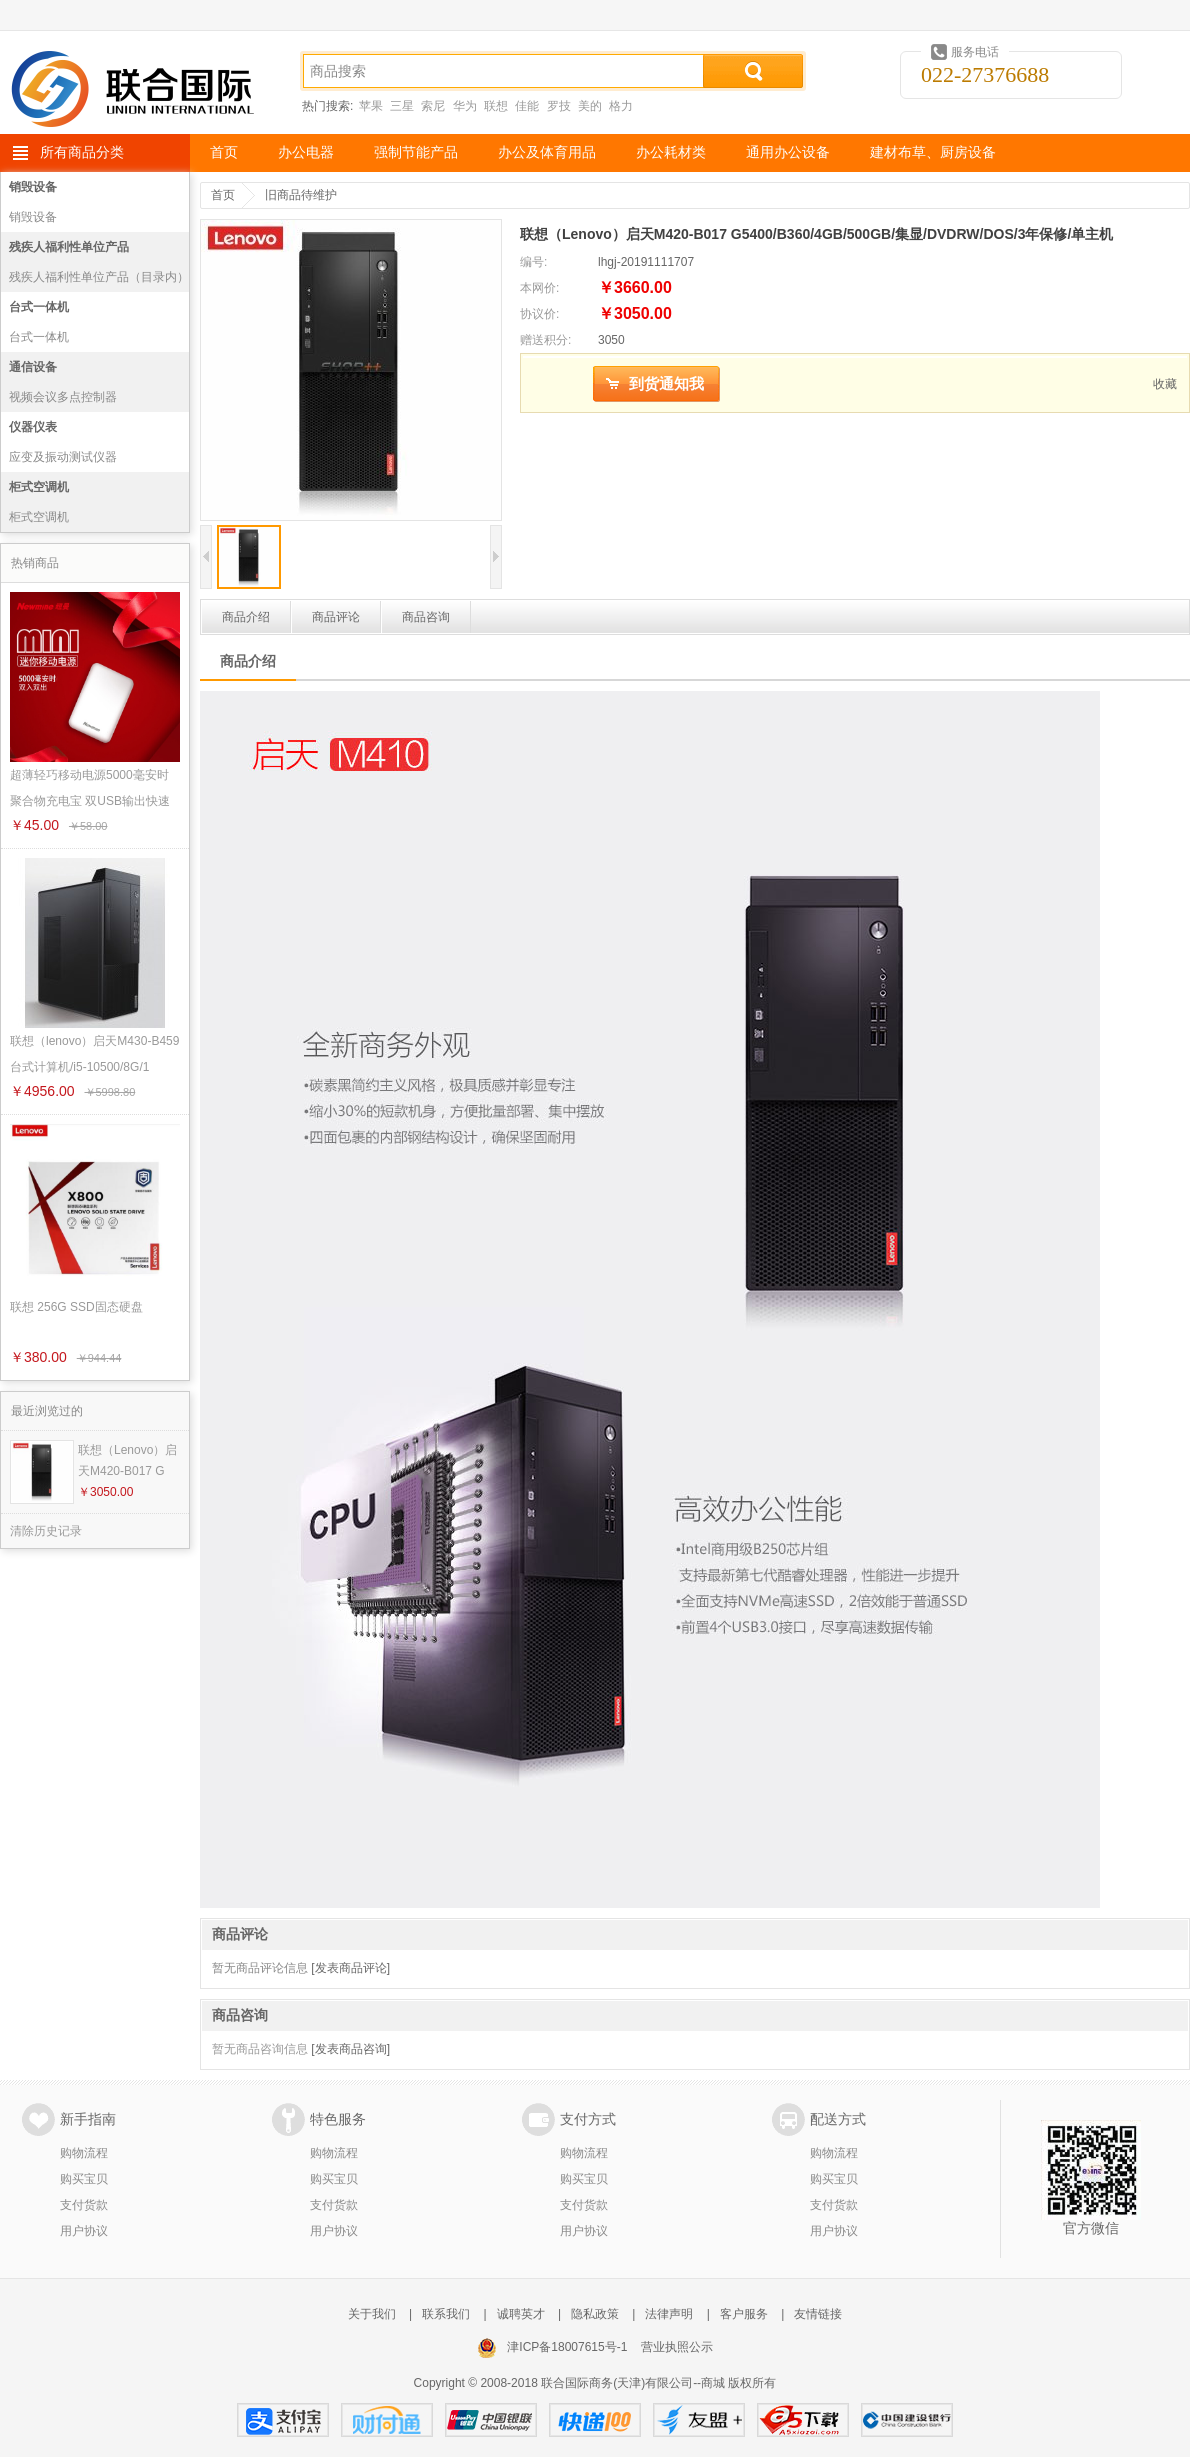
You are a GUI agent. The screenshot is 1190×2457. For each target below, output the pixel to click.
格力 (621, 106)
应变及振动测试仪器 (63, 457)
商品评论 (336, 617)
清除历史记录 (46, 1531)
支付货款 (84, 2205)
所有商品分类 (82, 152)
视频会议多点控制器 (63, 397)
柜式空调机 (39, 487)
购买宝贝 (84, 2179)
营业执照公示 (677, 2347)
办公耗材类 (671, 152)
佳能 (527, 106)
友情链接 (818, 2314)
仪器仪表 (33, 427)
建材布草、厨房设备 (933, 152)
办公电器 (306, 152)
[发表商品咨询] (350, 2049)
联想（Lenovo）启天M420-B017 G (127, 1460)
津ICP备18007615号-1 (567, 2347)
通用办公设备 (788, 152)
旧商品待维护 (301, 195)
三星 (402, 106)
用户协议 (84, 2231)
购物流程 (84, 2153)
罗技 (559, 106)
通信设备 (33, 367)
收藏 (1165, 384)
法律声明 (669, 2314)
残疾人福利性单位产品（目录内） (99, 277)
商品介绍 (246, 617)
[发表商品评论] (350, 1968)
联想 (496, 106)
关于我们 (372, 2314)
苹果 (371, 106)
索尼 (433, 106)
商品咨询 (426, 617)
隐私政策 (595, 2314)
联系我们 (446, 2314)
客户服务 (744, 2314)
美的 (590, 106)
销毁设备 (33, 187)
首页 (224, 152)
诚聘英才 (521, 2314)
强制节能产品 (416, 152)
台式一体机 (39, 307)
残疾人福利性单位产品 (69, 247)
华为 (465, 106)
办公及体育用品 (547, 152)
